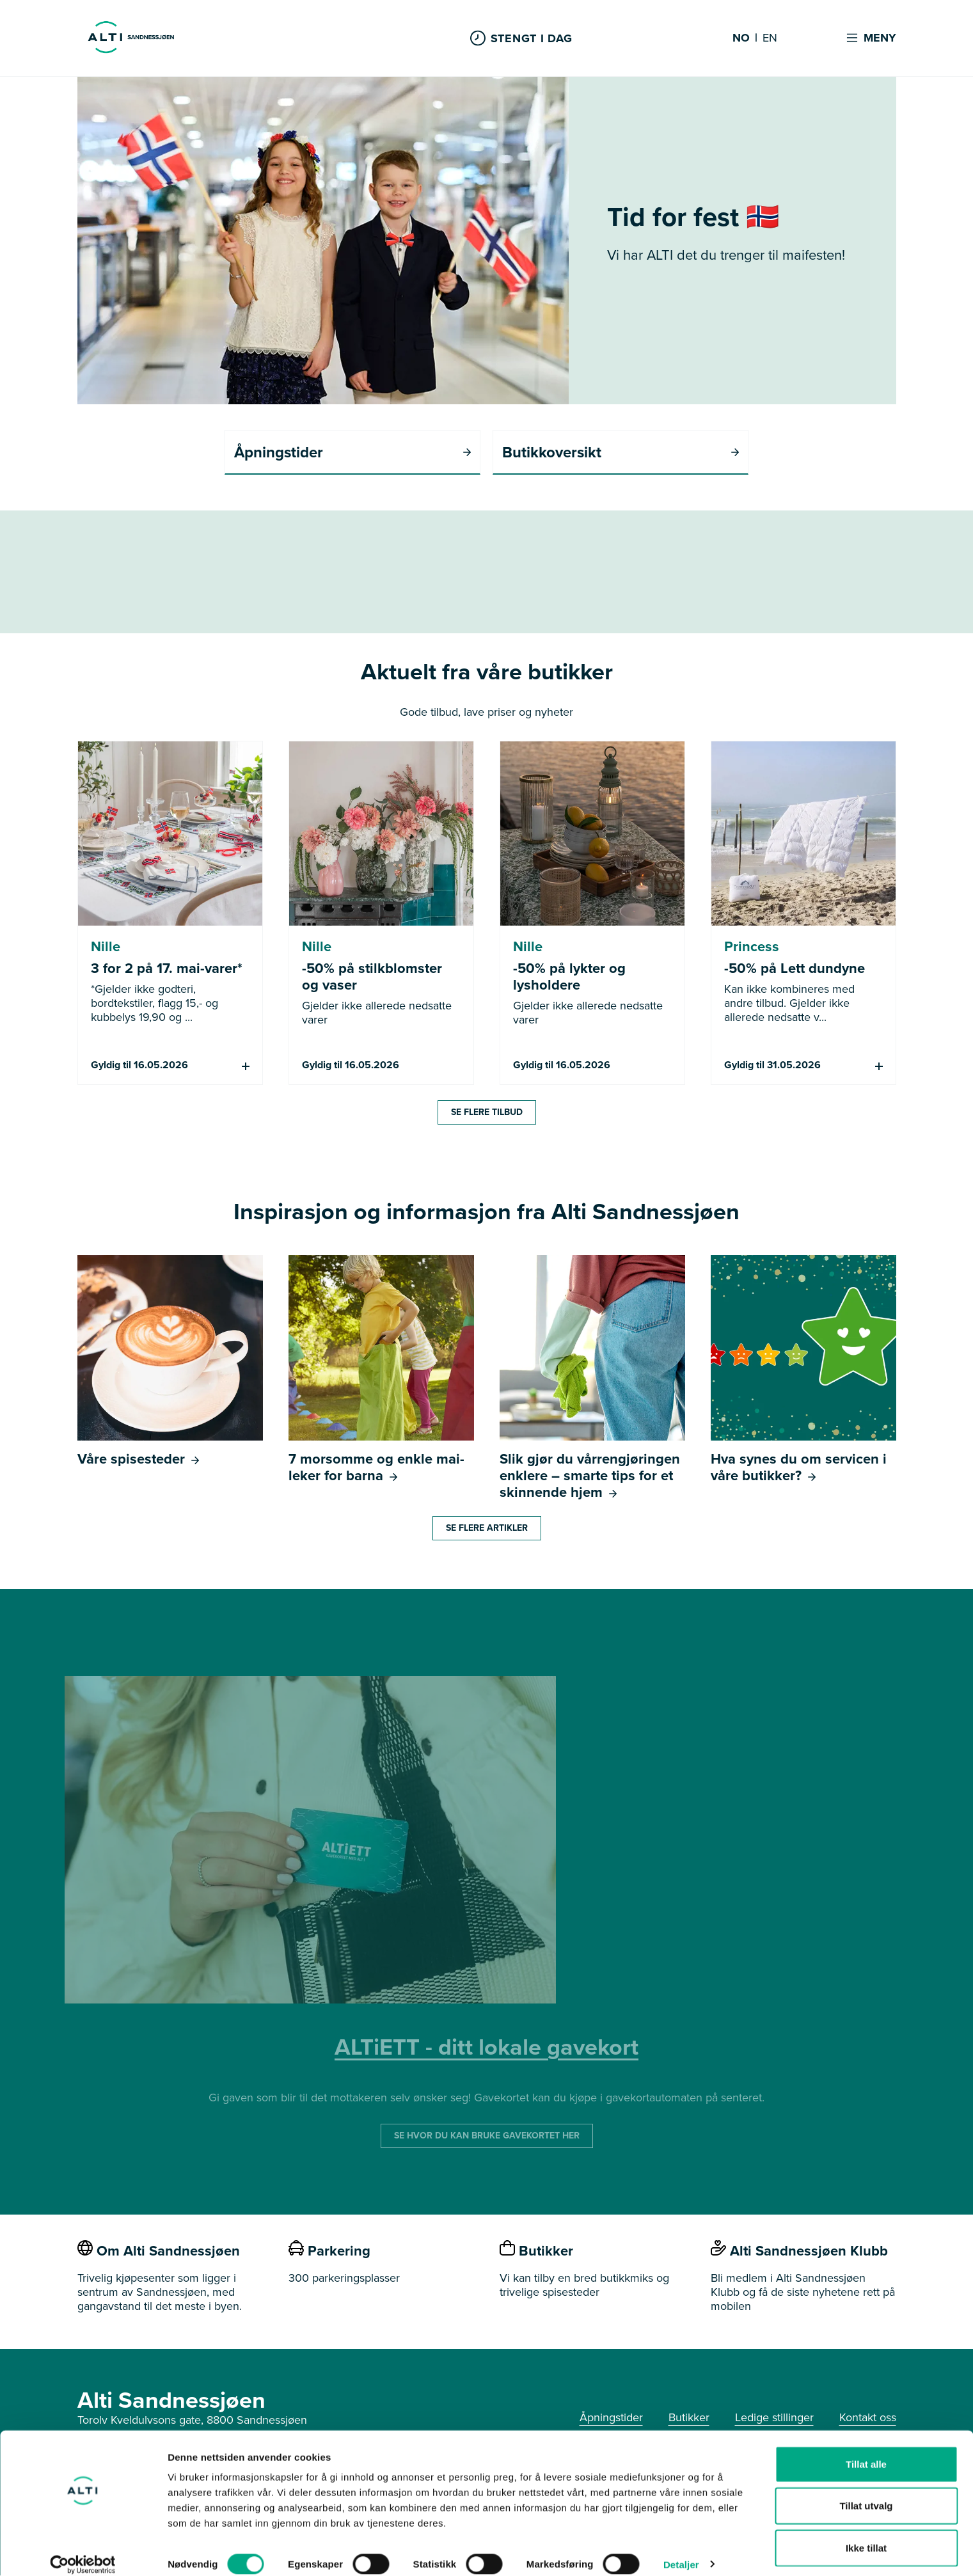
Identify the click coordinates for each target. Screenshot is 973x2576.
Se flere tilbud (487, 1112)
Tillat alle (866, 2450)
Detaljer (681, 2550)
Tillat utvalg (865, 2492)
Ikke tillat (866, 2534)
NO (741, 38)
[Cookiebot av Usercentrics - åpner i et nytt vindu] (83, 2551)
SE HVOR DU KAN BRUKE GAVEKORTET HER (487, 2136)
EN (770, 38)
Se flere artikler (487, 1528)
